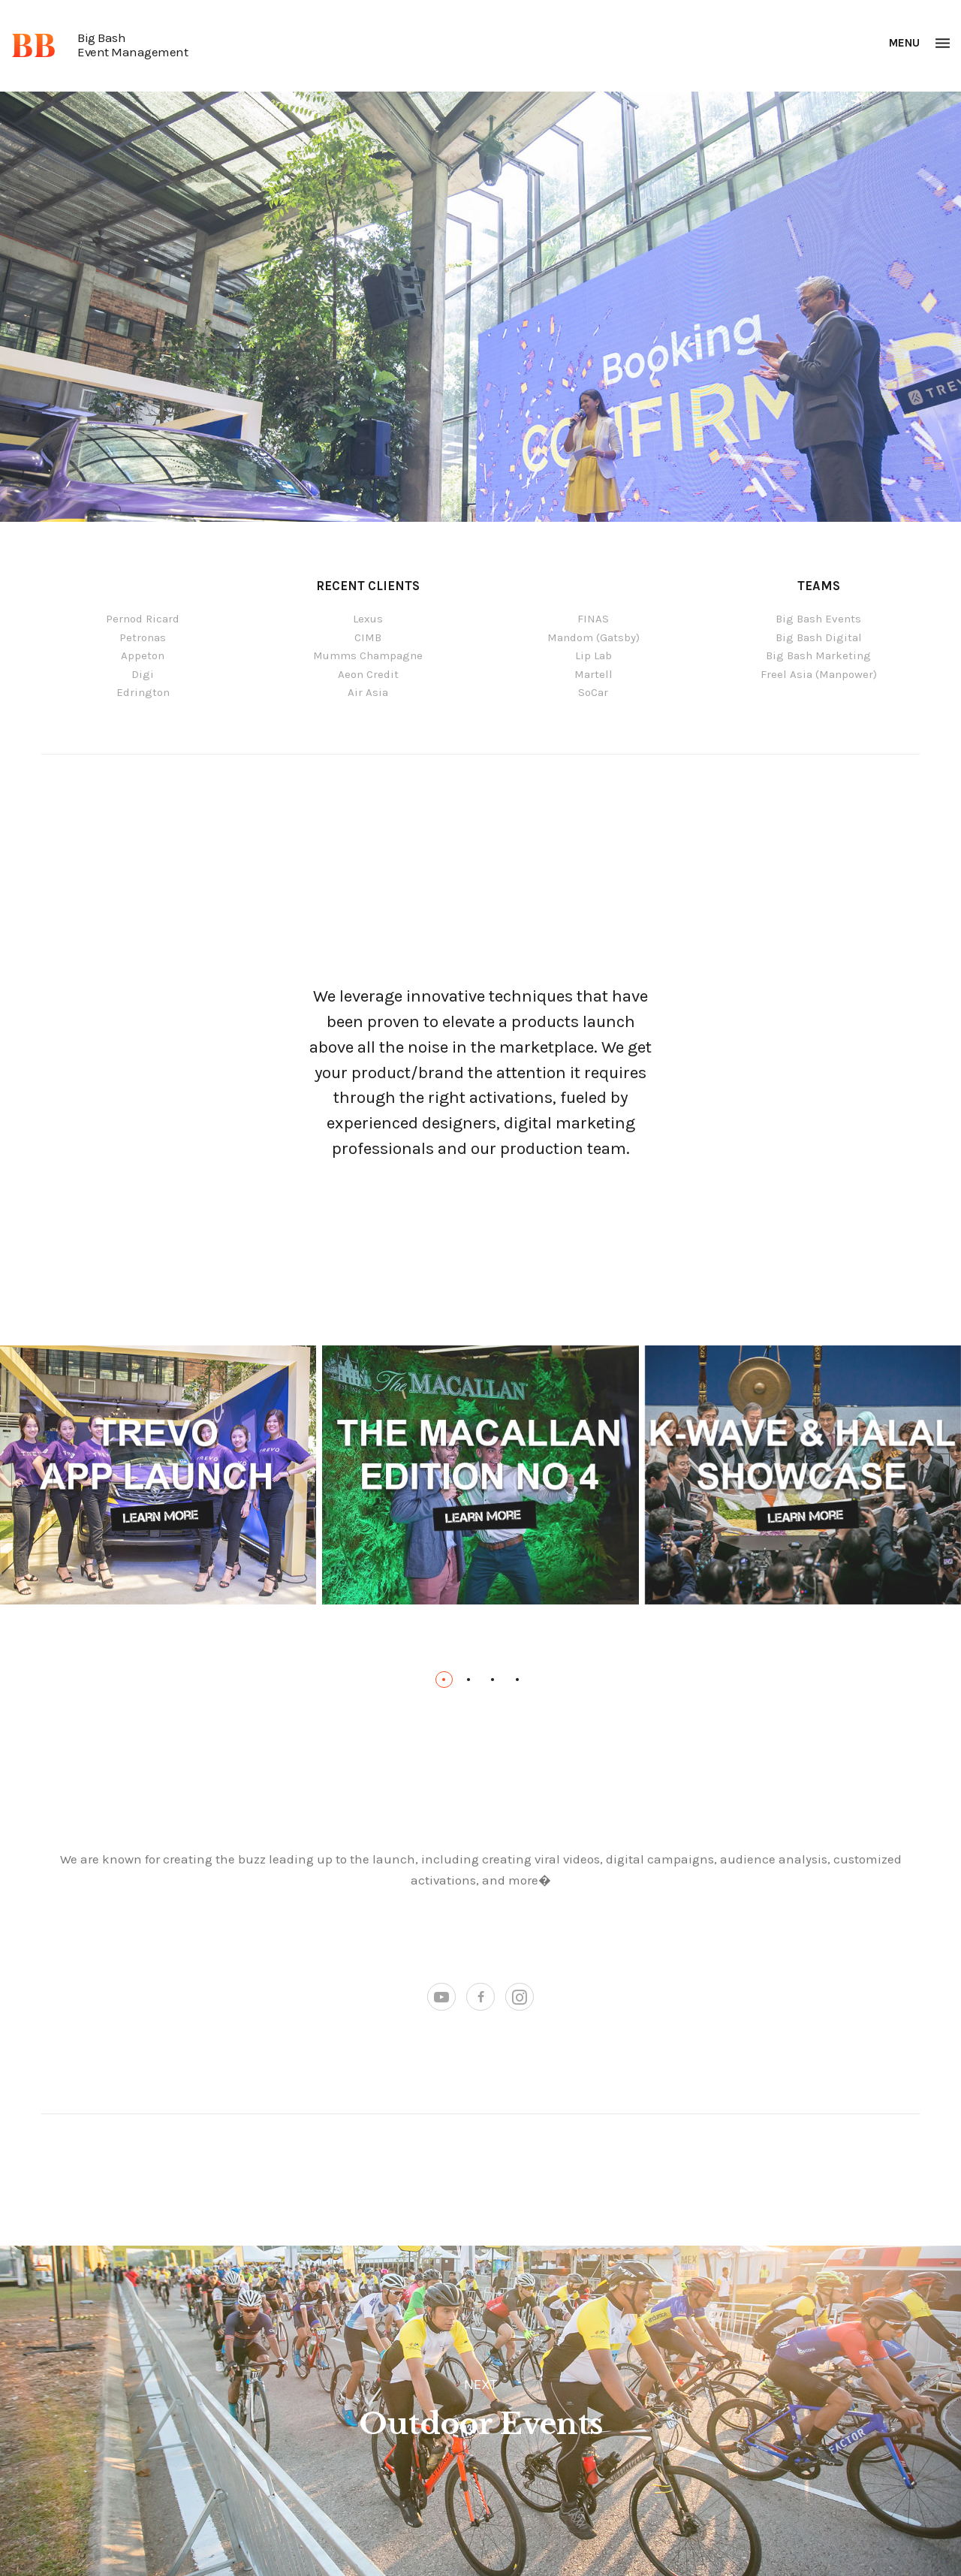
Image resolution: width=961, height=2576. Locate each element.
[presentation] (32, 1475)
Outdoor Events (481, 2424)
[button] (444, 1680)
